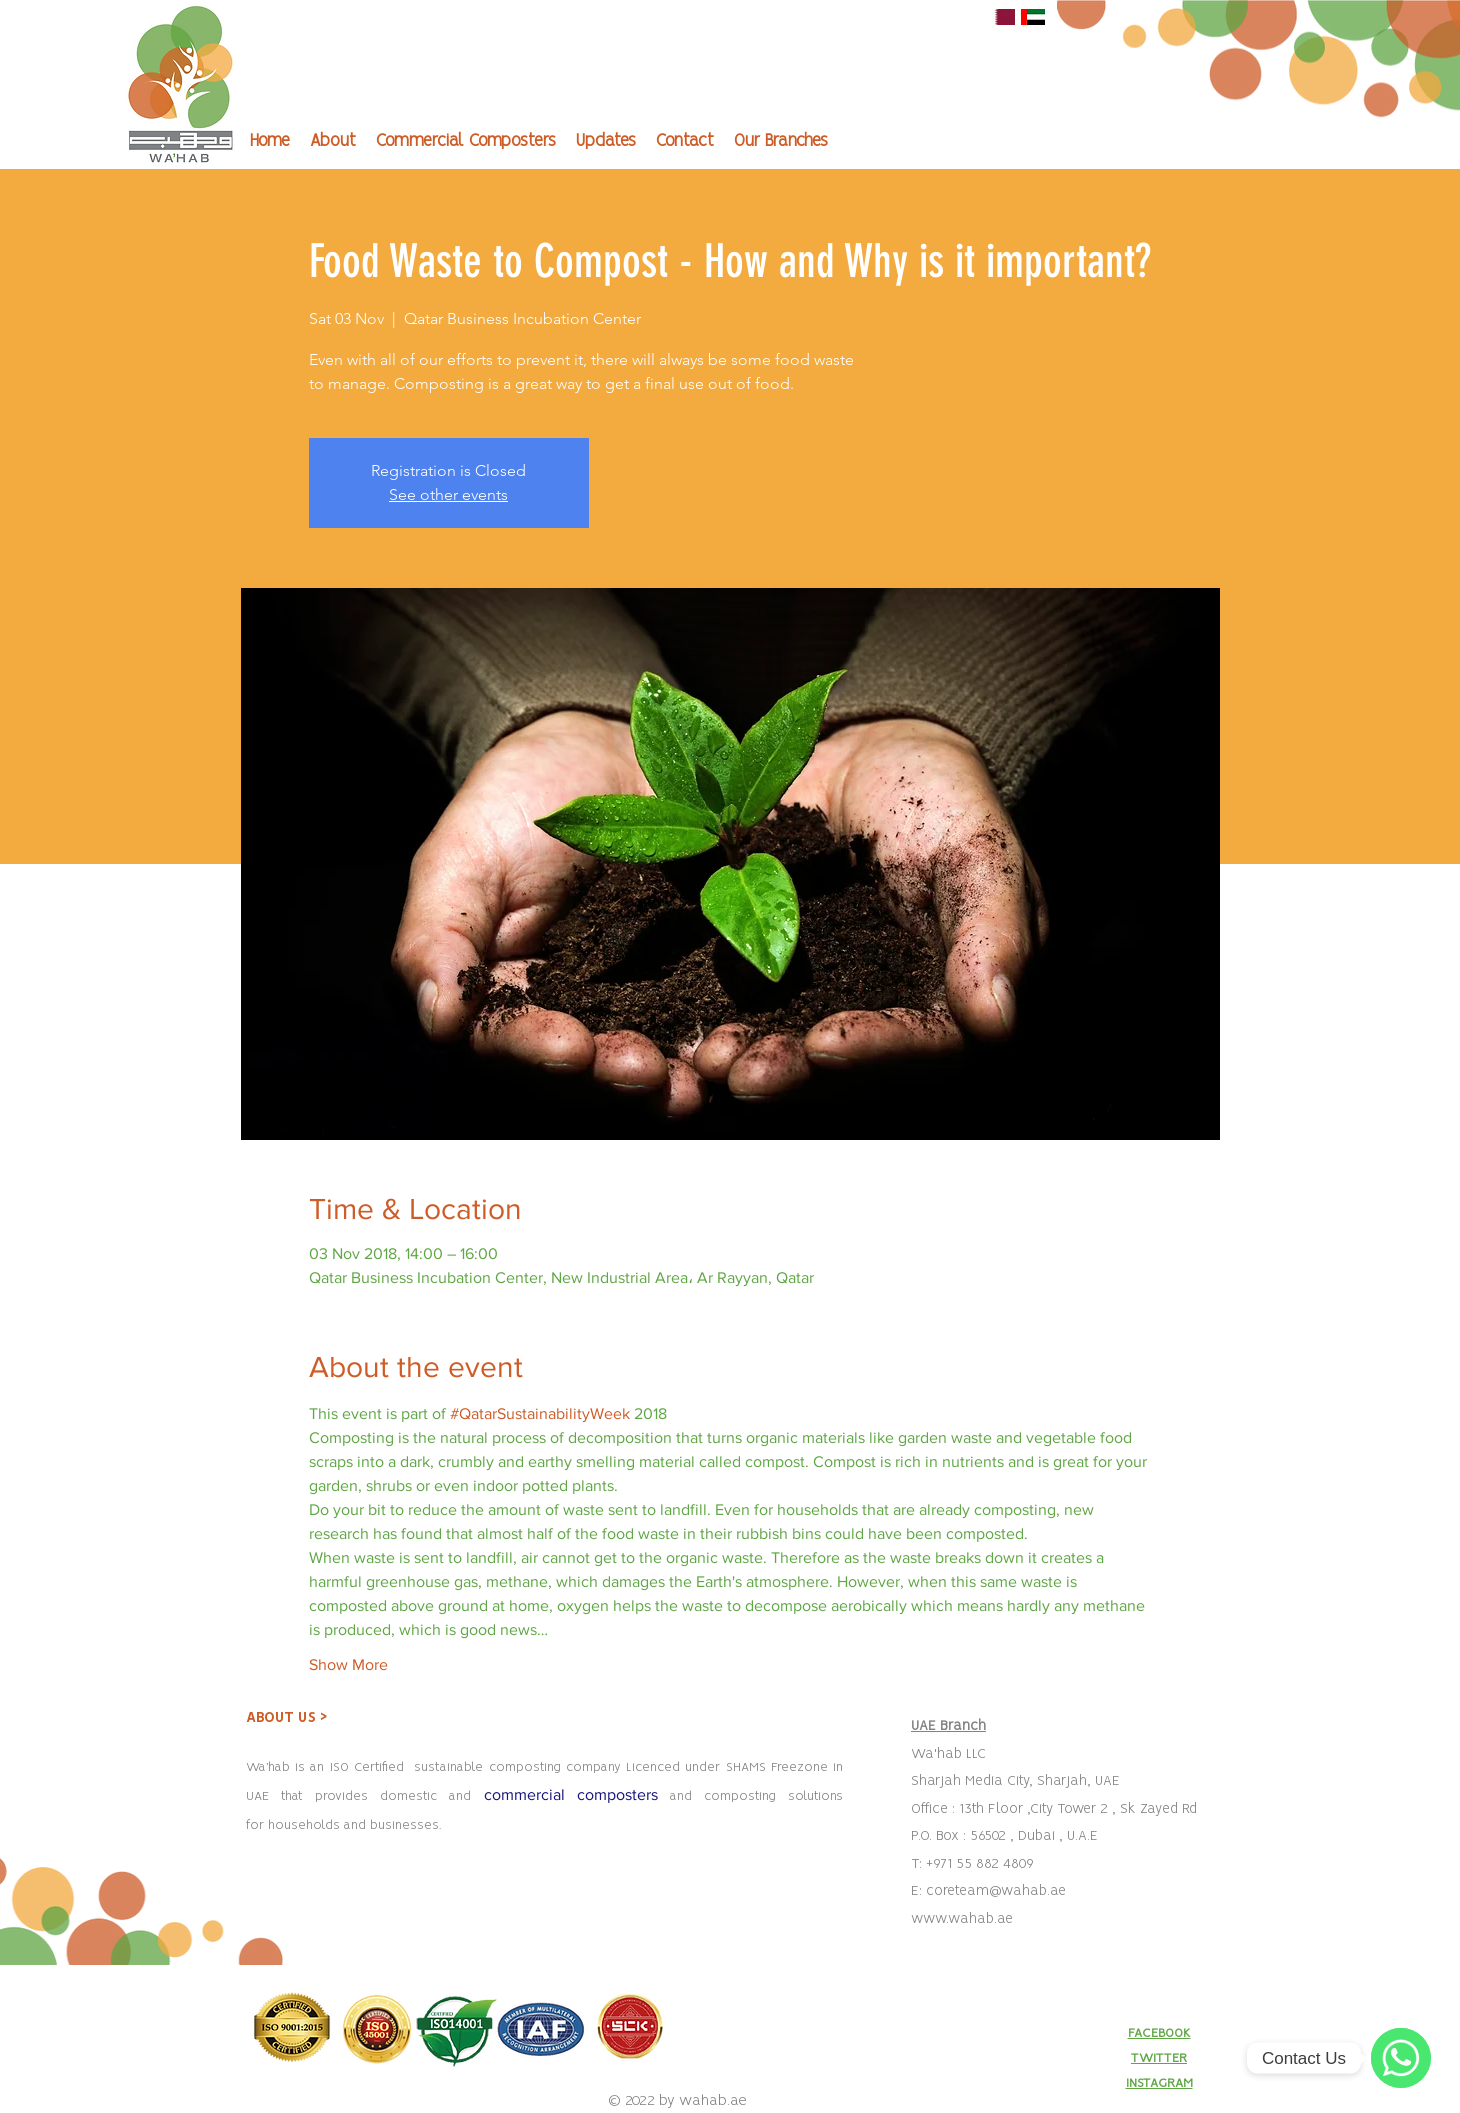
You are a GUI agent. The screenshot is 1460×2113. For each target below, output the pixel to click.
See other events (448, 494)
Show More (348, 1664)
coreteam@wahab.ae (996, 1891)
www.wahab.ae (962, 1919)
